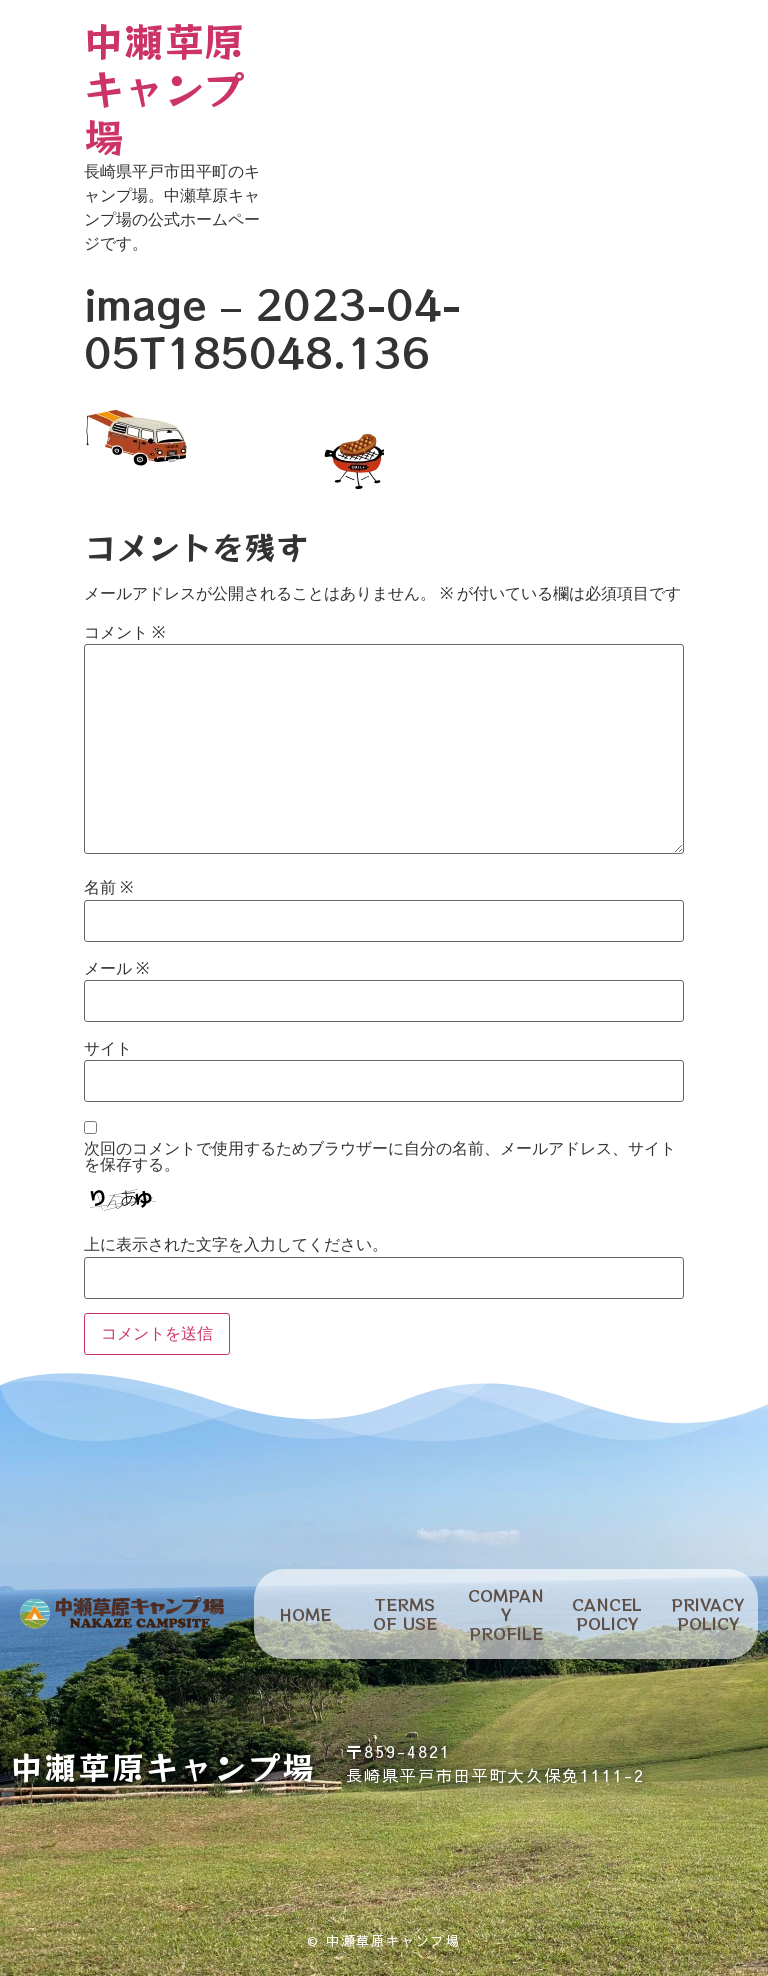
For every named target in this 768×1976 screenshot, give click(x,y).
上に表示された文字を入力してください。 (236, 1245)
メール (116, 969)
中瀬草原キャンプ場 (164, 88)
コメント (124, 633)
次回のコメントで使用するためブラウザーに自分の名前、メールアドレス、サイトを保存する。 (380, 1157)
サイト (108, 1049)
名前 (108, 888)
